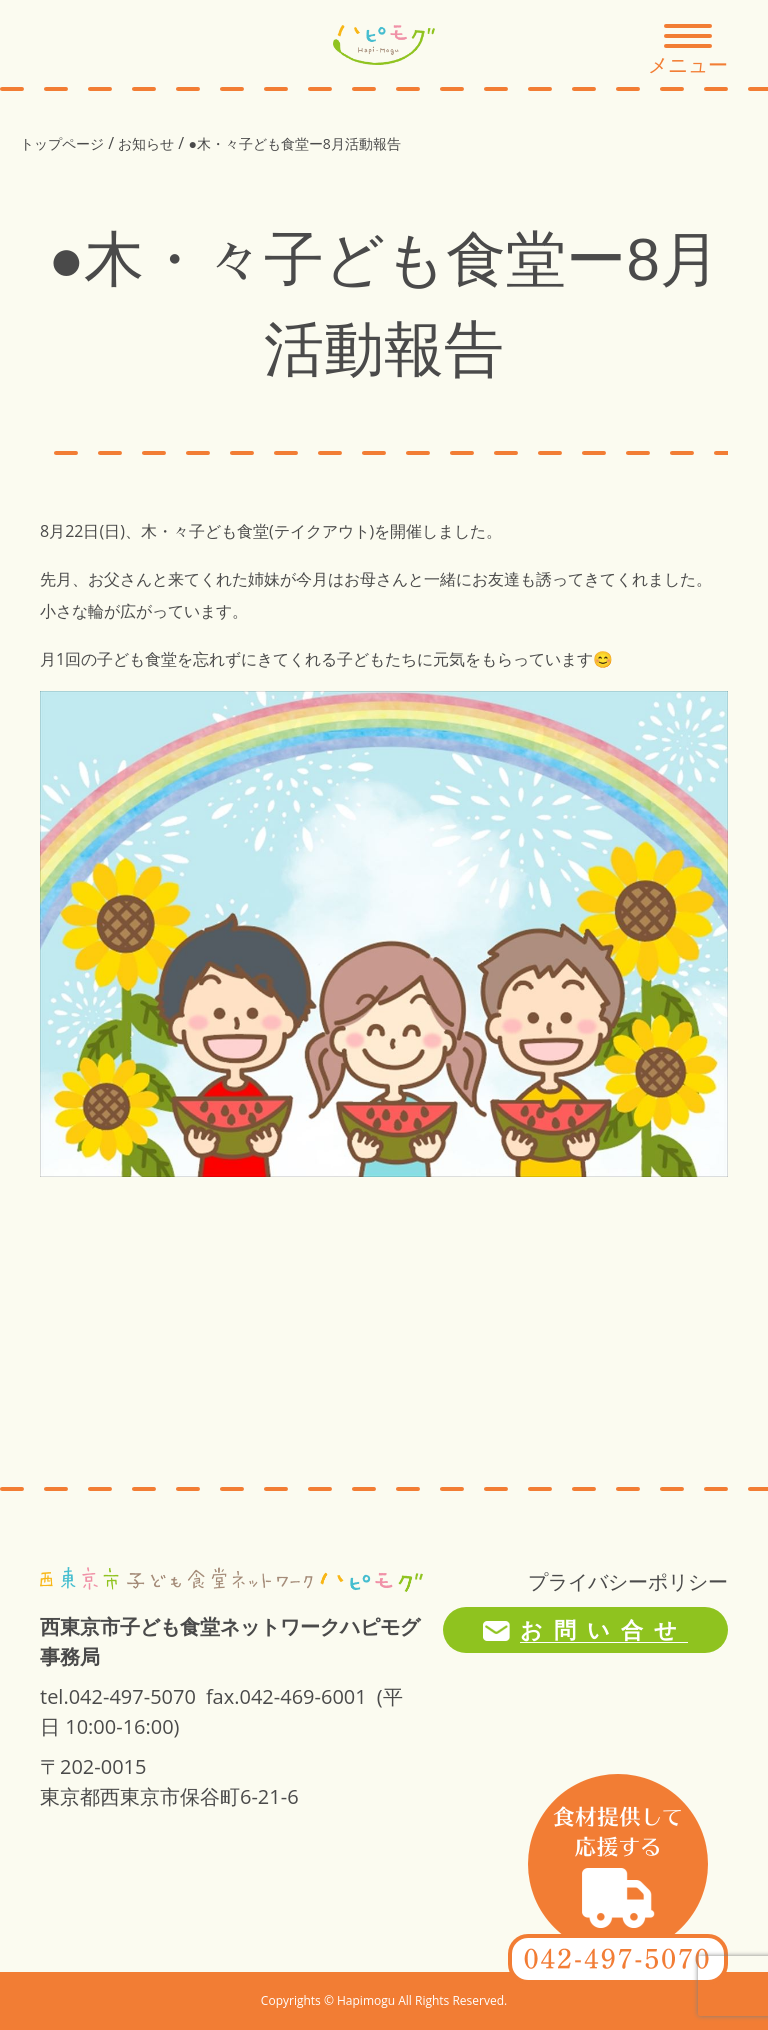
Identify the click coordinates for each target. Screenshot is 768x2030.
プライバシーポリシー (628, 1581)
